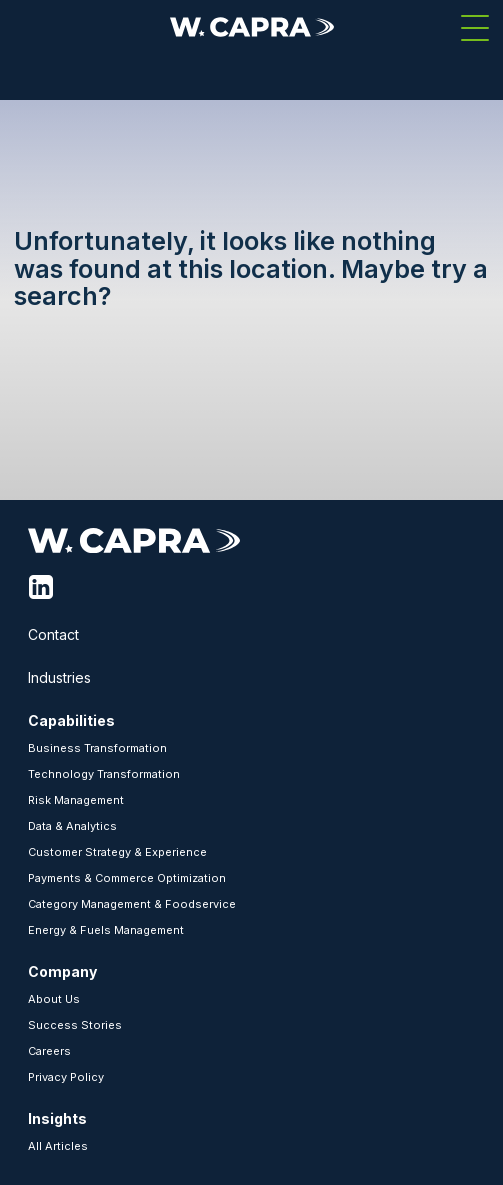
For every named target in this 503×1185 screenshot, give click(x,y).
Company (62, 971)
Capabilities (71, 720)
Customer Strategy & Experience (117, 852)
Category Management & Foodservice (132, 904)
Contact (53, 634)
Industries (59, 677)
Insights (57, 1118)
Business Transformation (97, 748)
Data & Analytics (72, 826)
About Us (54, 999)
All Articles (58, 1146)
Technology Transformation (104, 774)
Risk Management (76, 800)
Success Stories (75, 1025)
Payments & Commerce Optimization (127, 878)
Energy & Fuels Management (106, 930)
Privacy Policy (66, 1077)
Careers (49, 1051)
